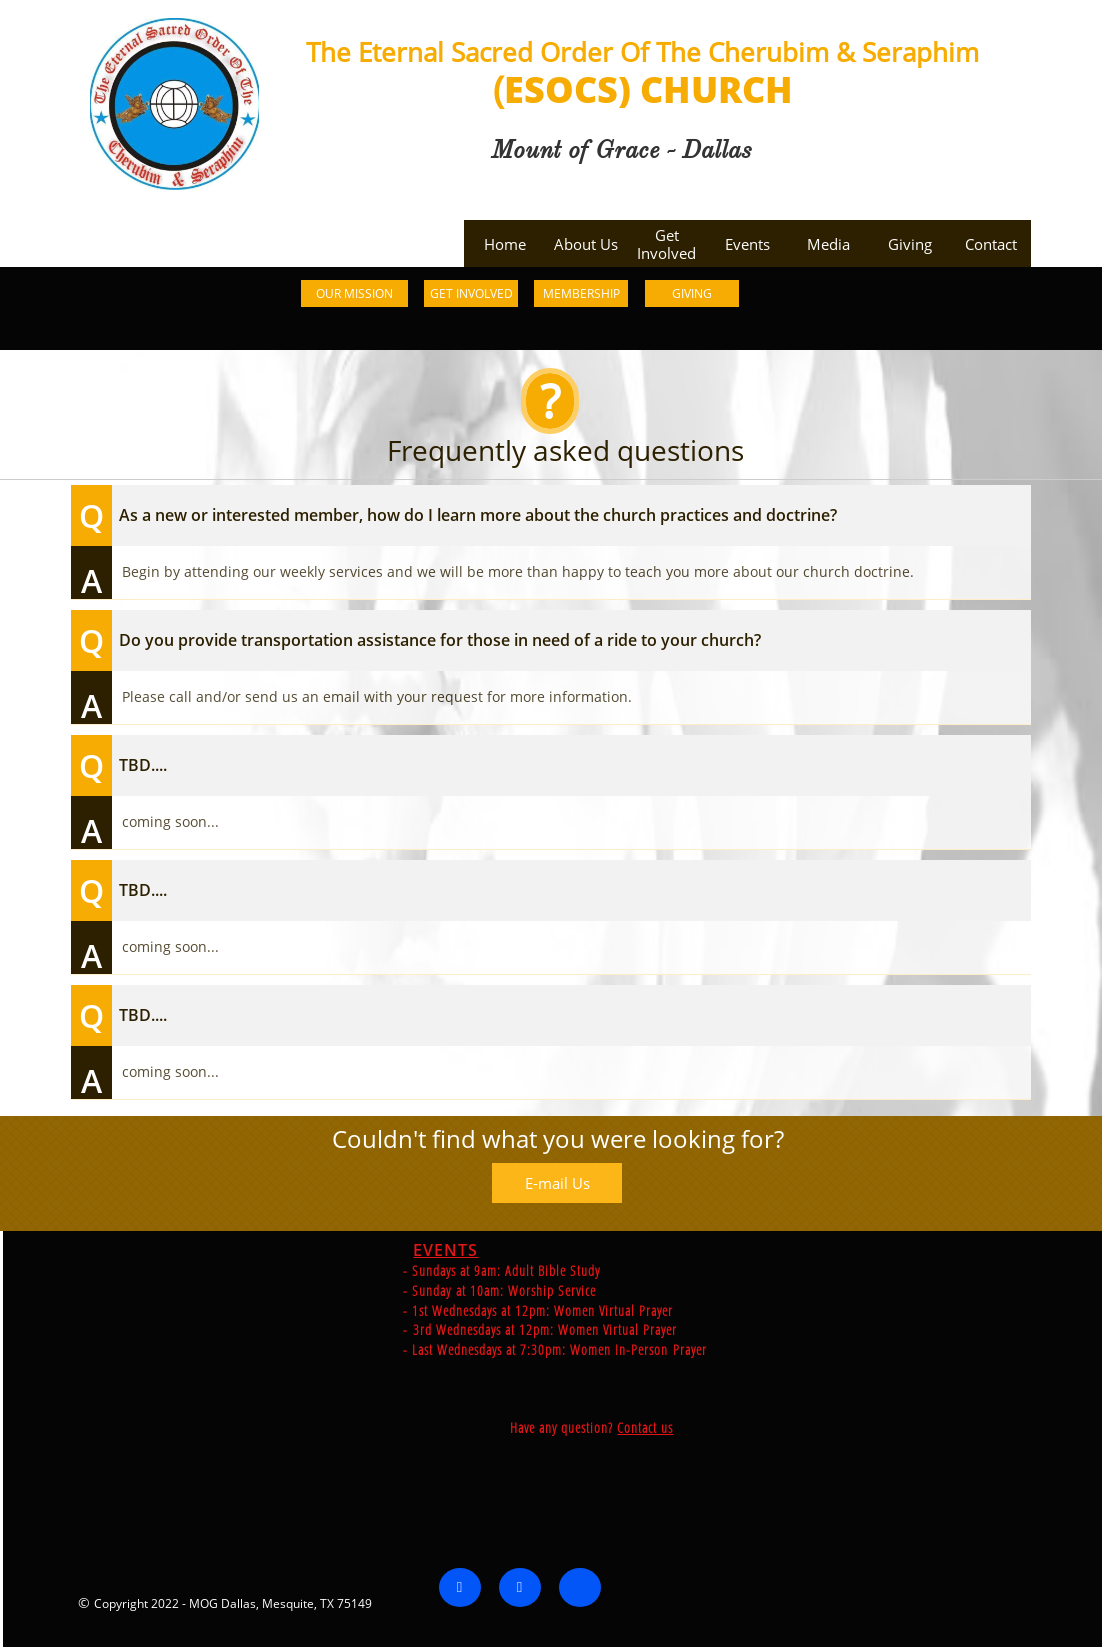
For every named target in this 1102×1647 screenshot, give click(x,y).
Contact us (873, 1427)
